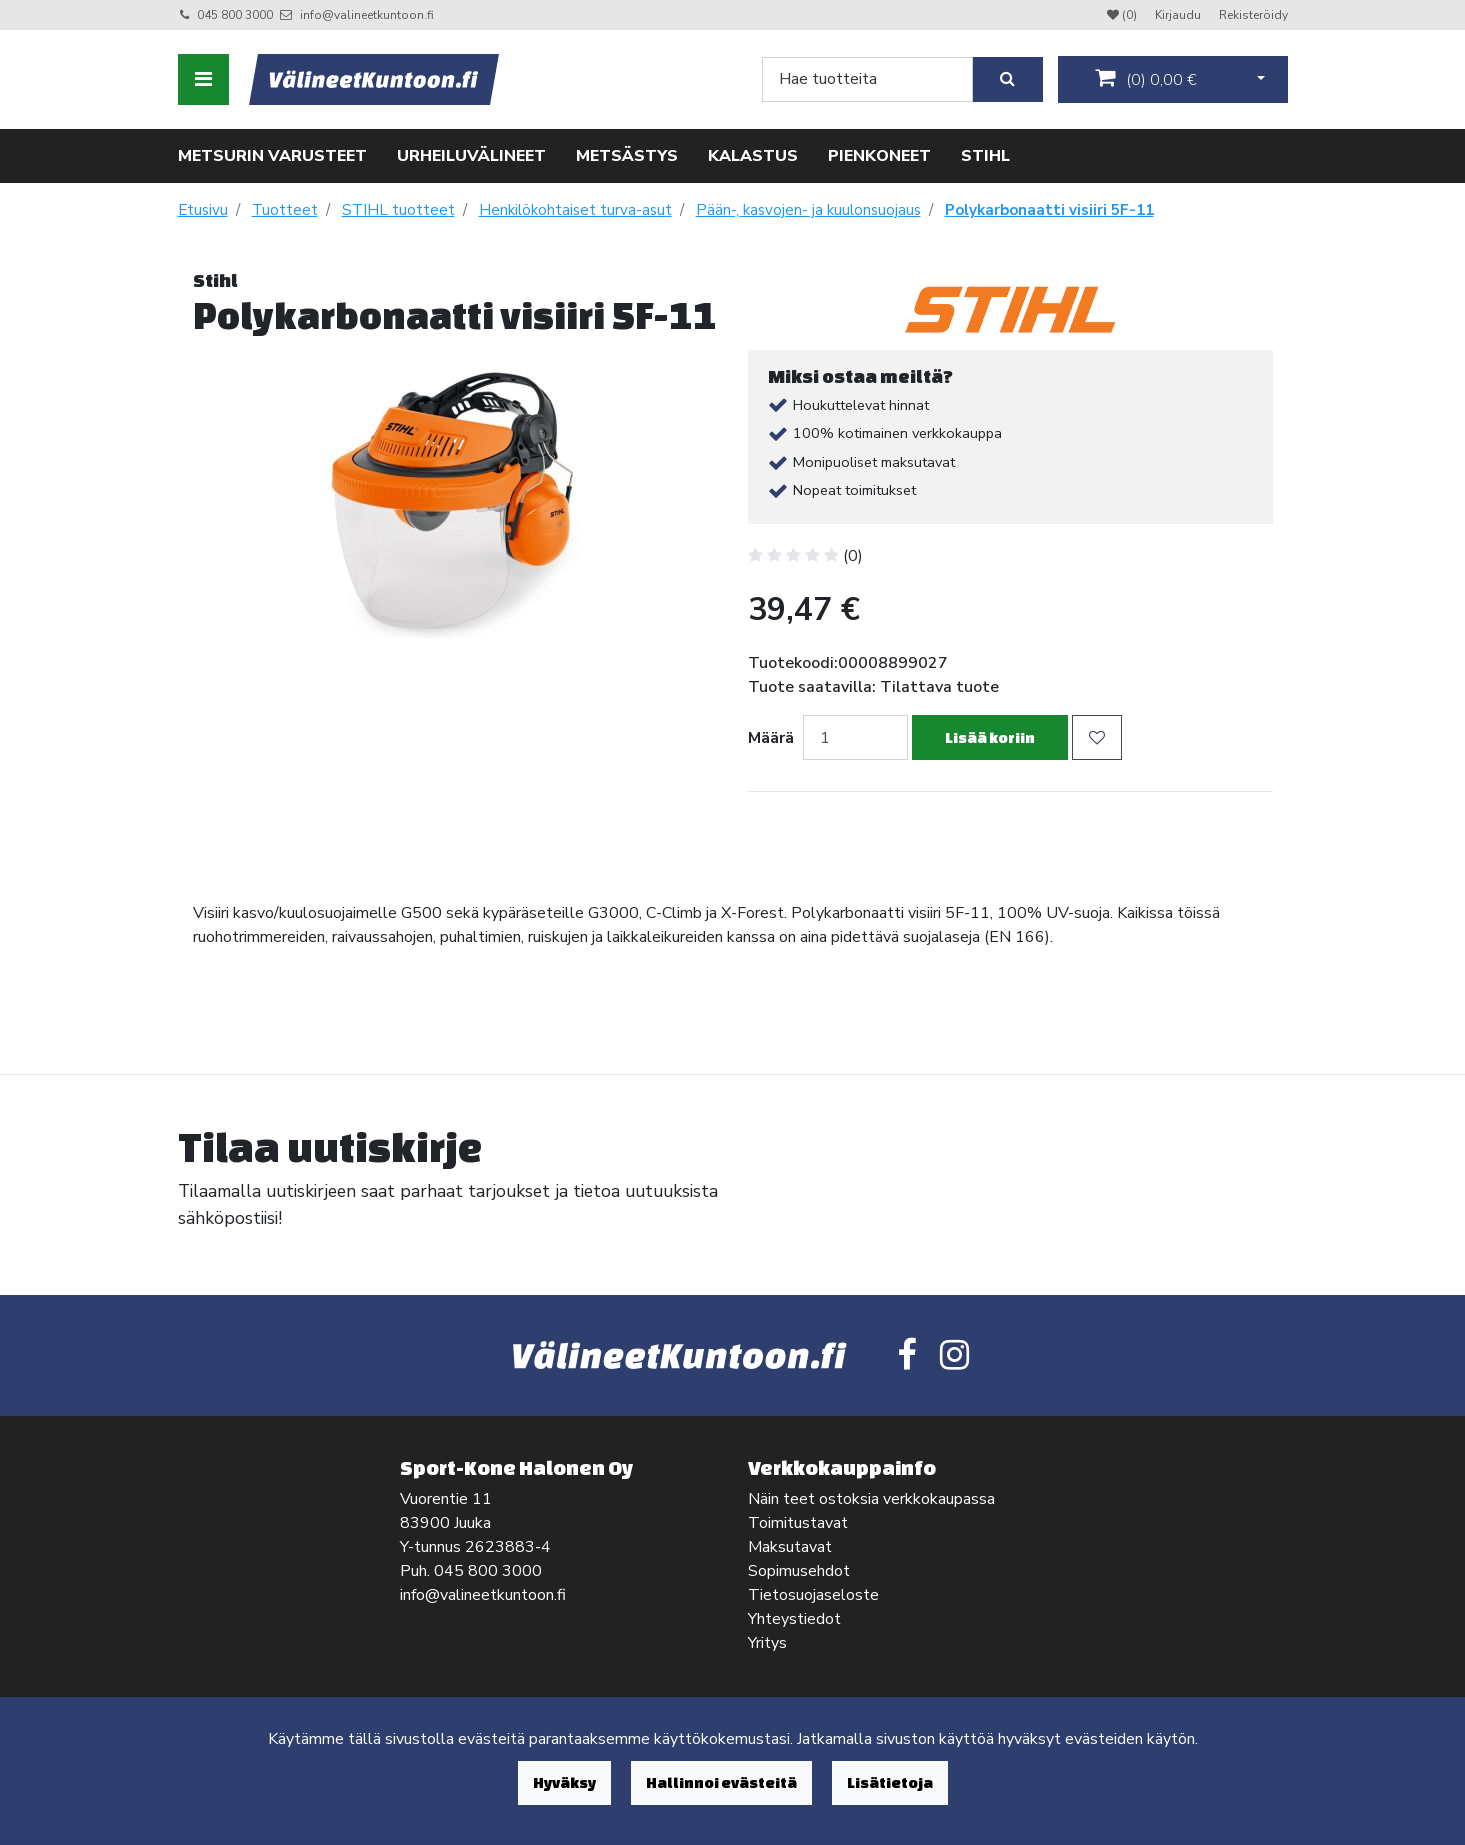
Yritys (767, 1643)
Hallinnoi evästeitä (721, 1782)
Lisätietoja (890, 1782)
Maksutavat (790, 1547)
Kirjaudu (1179, 15)
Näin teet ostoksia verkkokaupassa (871, 1499)
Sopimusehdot (799, 1571)
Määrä (771, 738)
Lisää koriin (990, 737)
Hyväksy (564, 1782)
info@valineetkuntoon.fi (367, 15)
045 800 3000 (235, 15)
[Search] (867, 79)
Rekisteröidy (1253, 15)
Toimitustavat (798, 1523)
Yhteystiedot (794, 1619)
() (1146, 79)
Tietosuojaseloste (813, 1595)
